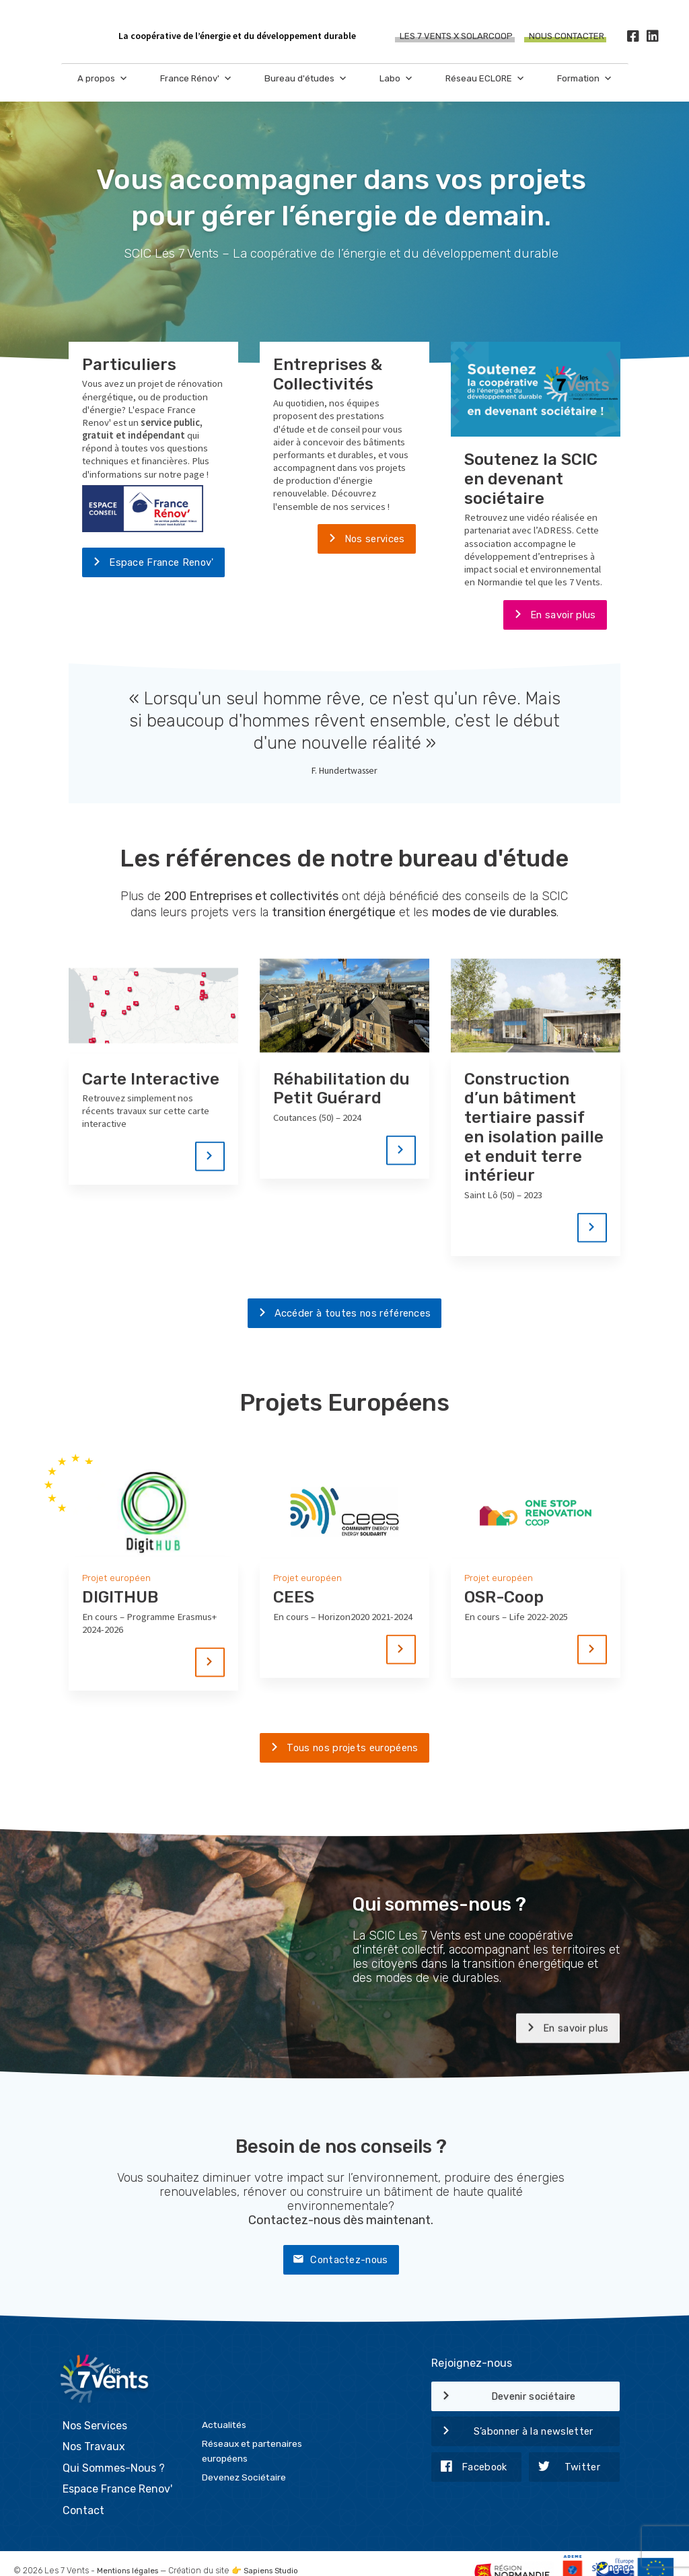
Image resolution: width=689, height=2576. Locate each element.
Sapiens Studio (278, 2554)
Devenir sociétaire (503, 2399)
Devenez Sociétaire (244, 2459)
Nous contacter (566, 37)
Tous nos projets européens (339, 1750)
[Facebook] (633, 36)
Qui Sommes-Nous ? (114, 2450)
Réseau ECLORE (485, 79)
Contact (83, 2493)
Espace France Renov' (147, 564)
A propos (102, 79)
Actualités (224, 2407)
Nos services (361, 540)
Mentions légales (130, 2554)
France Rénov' (196, 79)
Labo (396, 79)
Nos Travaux (94, 2429)
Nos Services (95, 2408)
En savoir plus (549, 616)
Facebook (469, 2470)
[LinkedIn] (652, 36)
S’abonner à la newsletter (512, 2435)
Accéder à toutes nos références (339, 1315)
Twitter (564, 2470)
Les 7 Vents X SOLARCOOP (456, 37)
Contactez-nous (335, 2262)
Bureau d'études (305, 79)
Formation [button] (584, 79)
